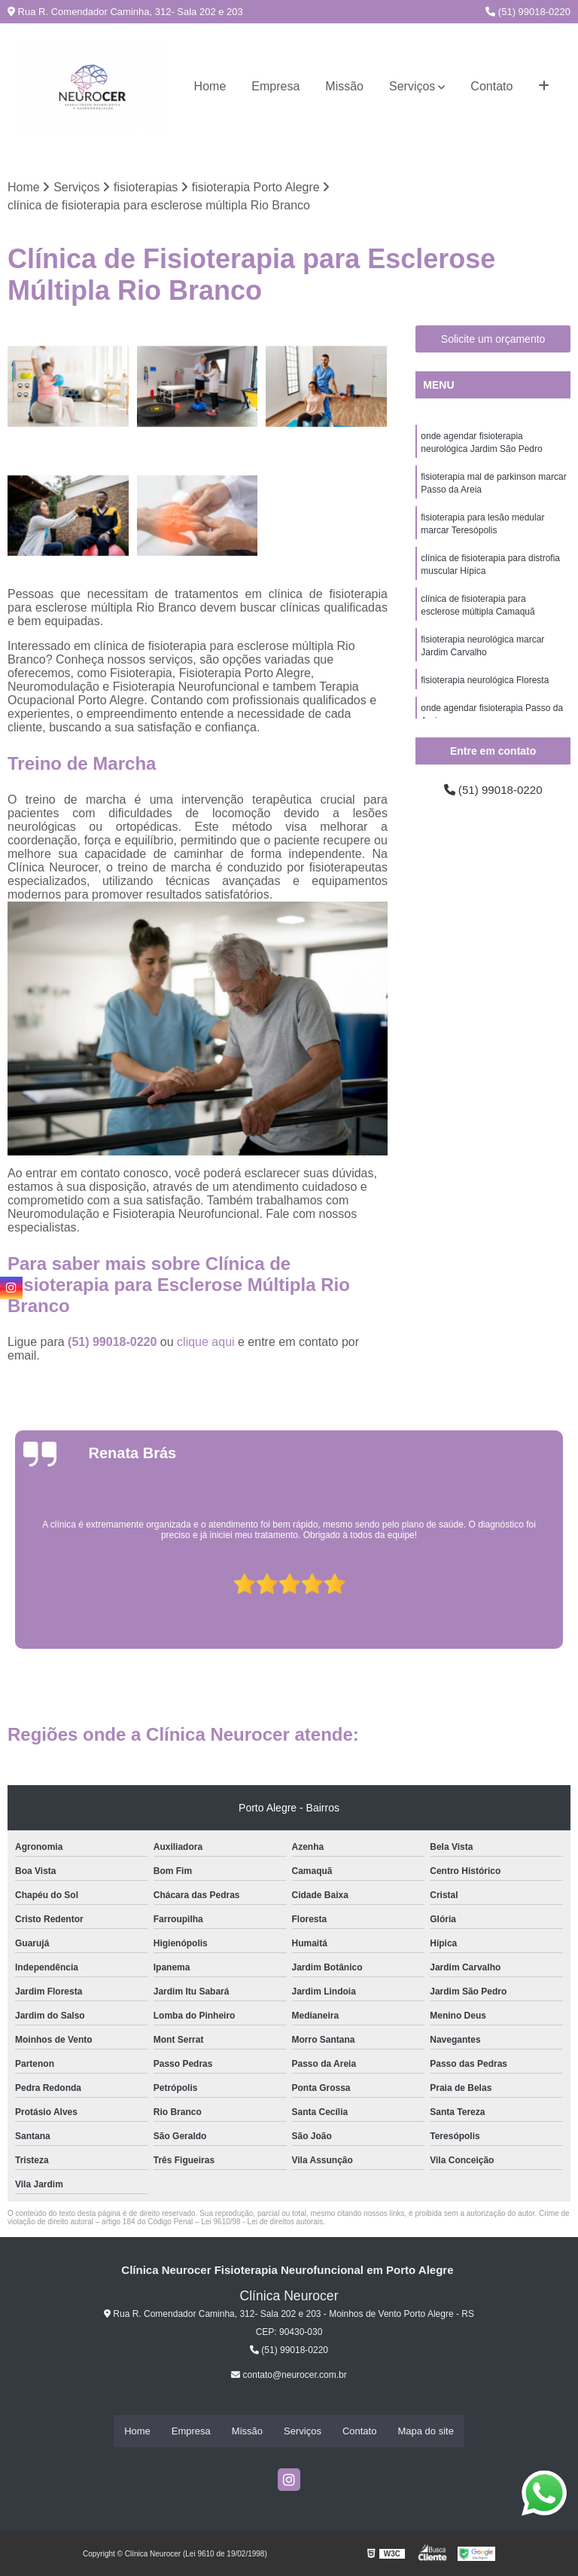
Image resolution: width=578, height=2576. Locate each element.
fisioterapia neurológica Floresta (485, 690)
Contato (491, 86)
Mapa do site (425, 2431)
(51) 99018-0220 (527, 11)
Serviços (412, 86)
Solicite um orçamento (493, 340)
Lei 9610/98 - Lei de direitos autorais (262, 2222)
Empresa (275, 86)
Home (210, 86)
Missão (344, 86)
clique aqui (206, 1342)
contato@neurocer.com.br (289, 2375)
